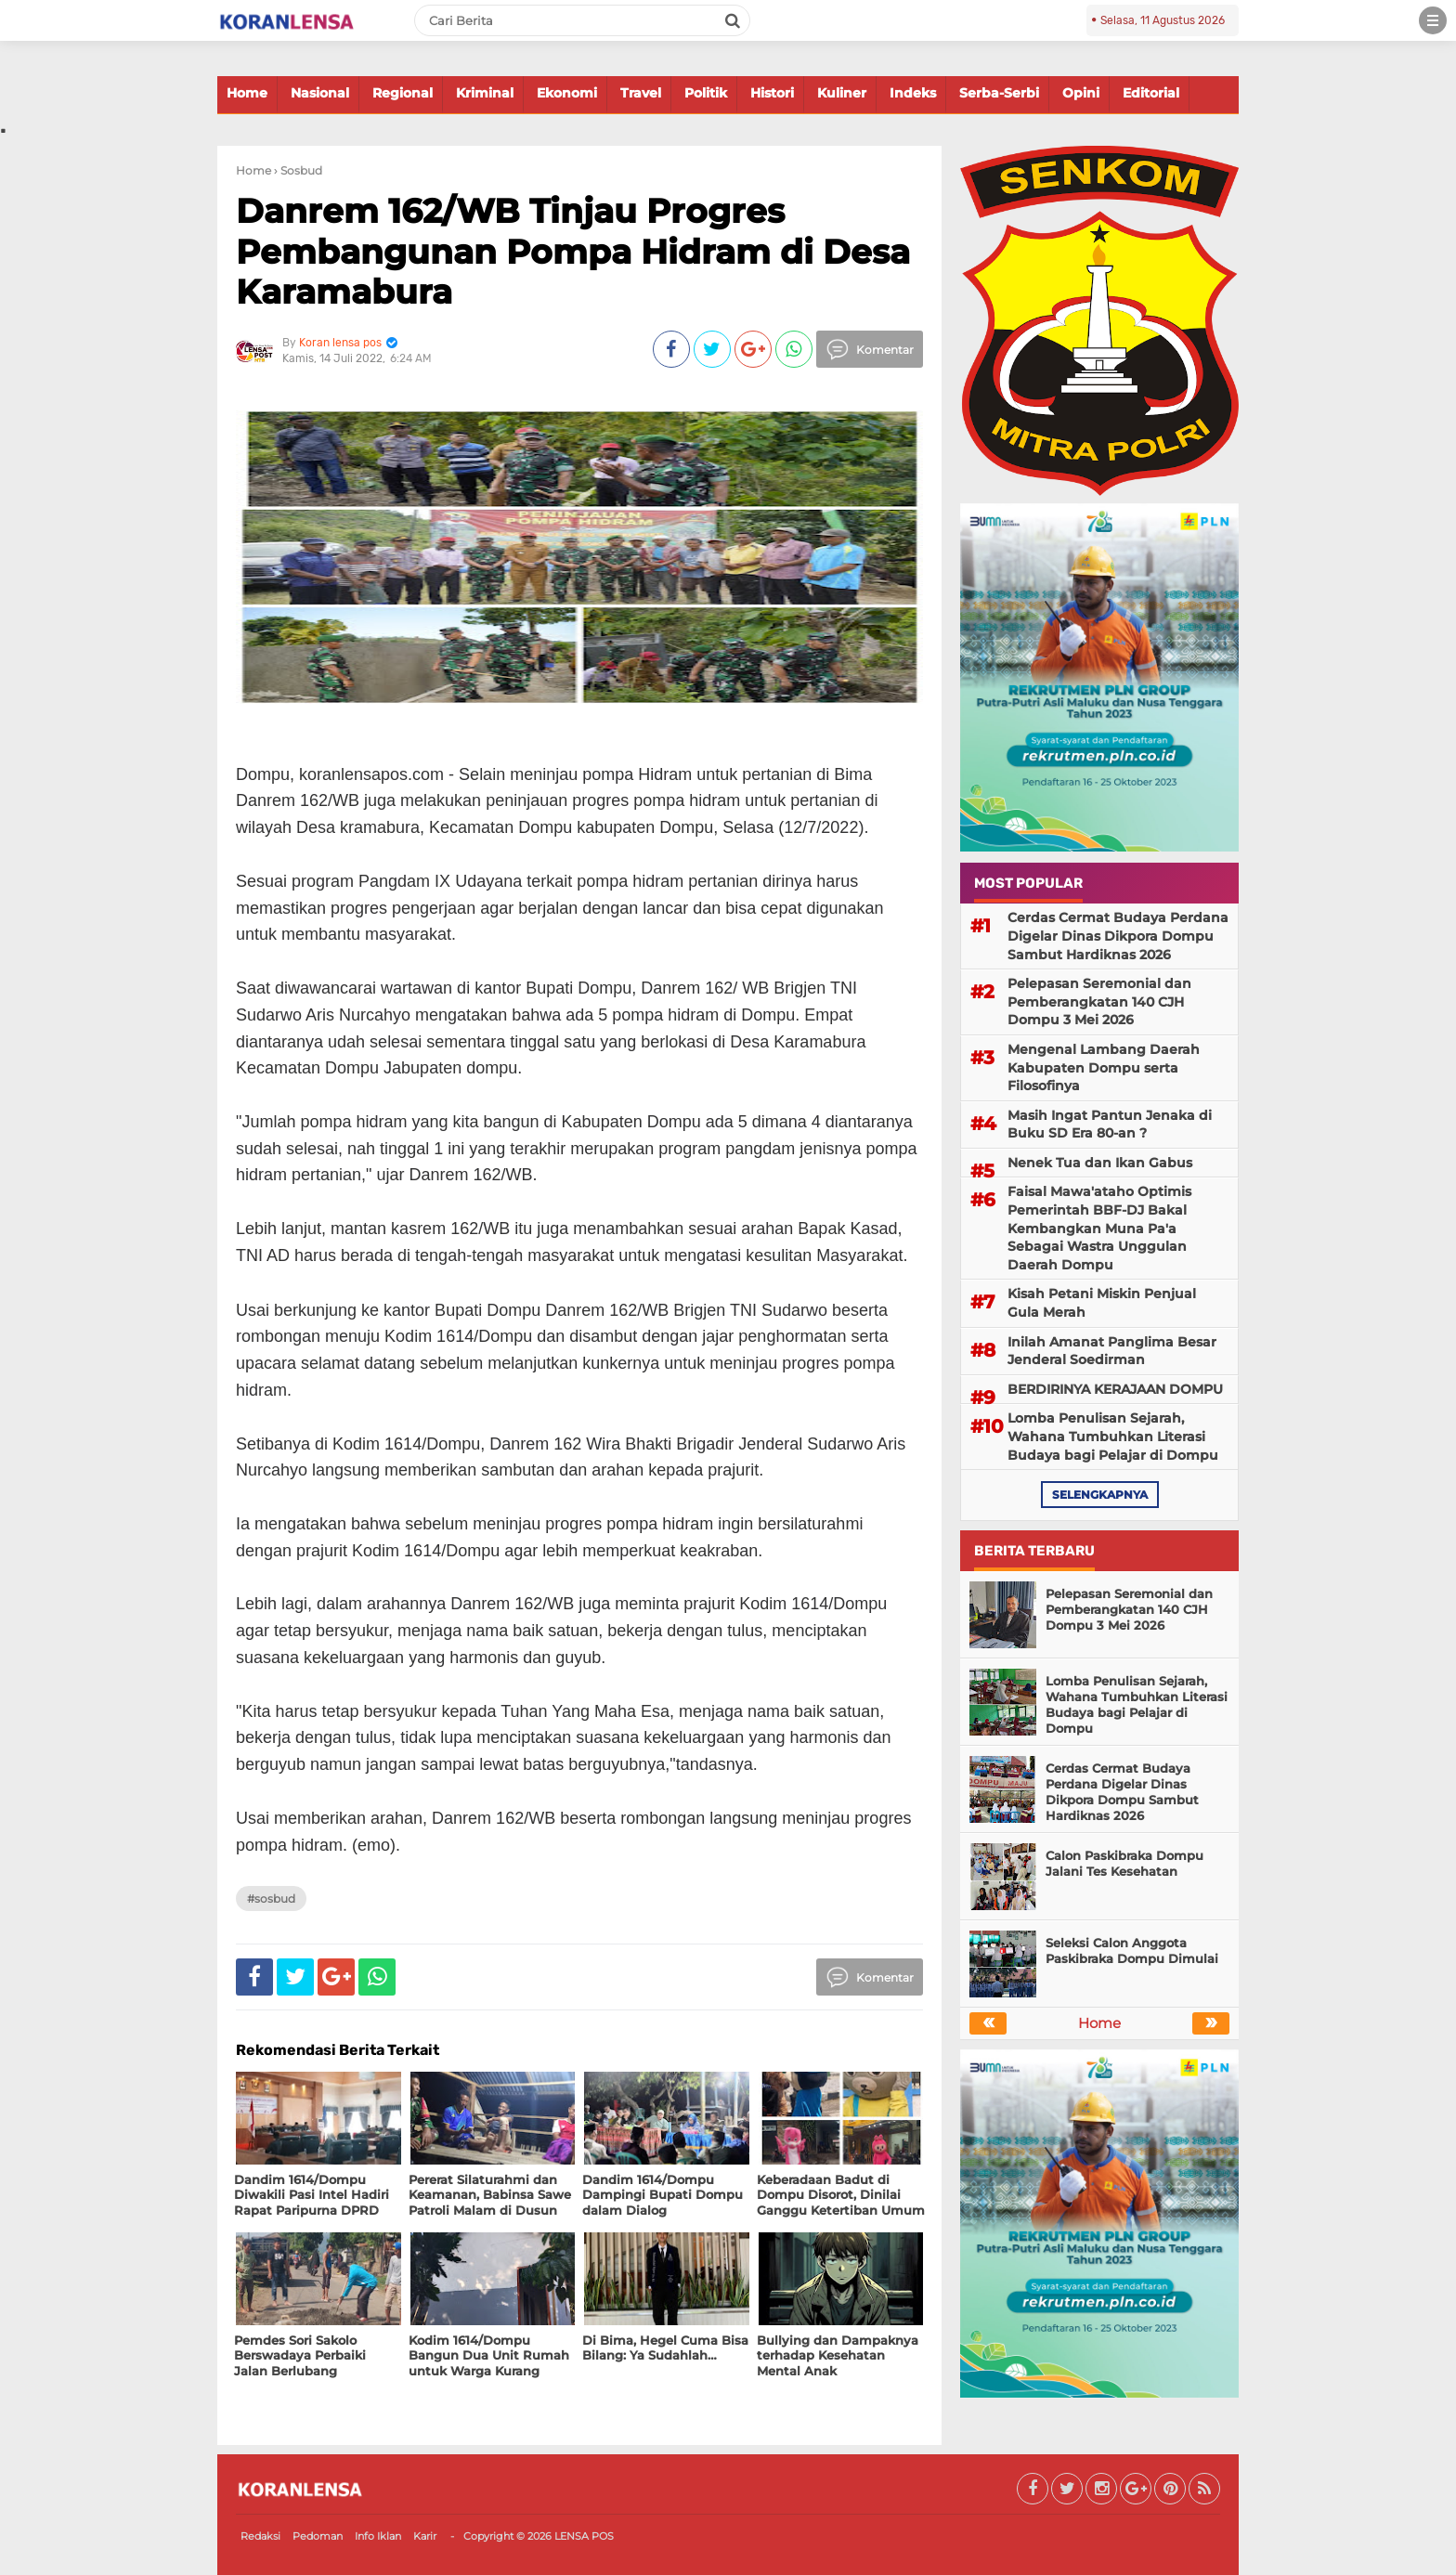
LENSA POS (584, 2535)
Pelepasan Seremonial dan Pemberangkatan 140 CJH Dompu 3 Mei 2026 (1099, 1001)
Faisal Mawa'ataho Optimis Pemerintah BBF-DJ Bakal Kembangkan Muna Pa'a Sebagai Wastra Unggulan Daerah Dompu (1099, 1227)
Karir (424, 2535)
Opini (1080, 93)
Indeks (913, 93)
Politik (705, 93)
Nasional (320, 93)
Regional (402, 93)
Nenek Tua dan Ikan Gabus (1100, 1162)
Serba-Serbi (999, 93)
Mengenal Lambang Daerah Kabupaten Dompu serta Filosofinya (1104, 1067)
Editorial (1151, 93)
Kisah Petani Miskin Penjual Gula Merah (1102, 1302)
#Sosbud (271, 1898)
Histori (772, 93)
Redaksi (260, 2535)
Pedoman (317, 2535)
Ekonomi (567, 93)
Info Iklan (378, 2535)
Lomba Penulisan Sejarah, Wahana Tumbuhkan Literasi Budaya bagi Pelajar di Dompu (1113, 1436)
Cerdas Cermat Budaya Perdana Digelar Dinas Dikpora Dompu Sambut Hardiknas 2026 (1118, 935)
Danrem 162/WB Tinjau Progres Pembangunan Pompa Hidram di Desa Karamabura (573, 250)
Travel (640, 93)
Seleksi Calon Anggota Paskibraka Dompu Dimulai (1132, 1950)
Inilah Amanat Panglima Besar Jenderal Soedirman (1112, 1351)
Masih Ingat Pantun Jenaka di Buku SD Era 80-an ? (1110, 1124)
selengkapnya (1100, 1495)
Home (247, 93)
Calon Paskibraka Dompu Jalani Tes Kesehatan (1124, 1863)
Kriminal (485, 93)
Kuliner (841, 93)
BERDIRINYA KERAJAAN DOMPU (1115, 1389)
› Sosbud (298, 170)
